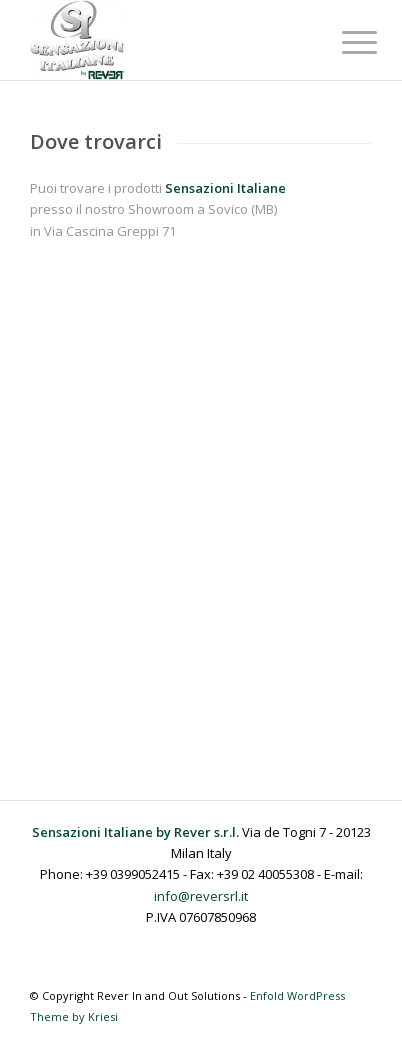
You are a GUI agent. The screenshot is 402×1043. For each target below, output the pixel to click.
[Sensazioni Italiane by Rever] (166, 40)
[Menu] (344, 42)
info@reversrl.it (201, 896)
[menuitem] (344, 42)
